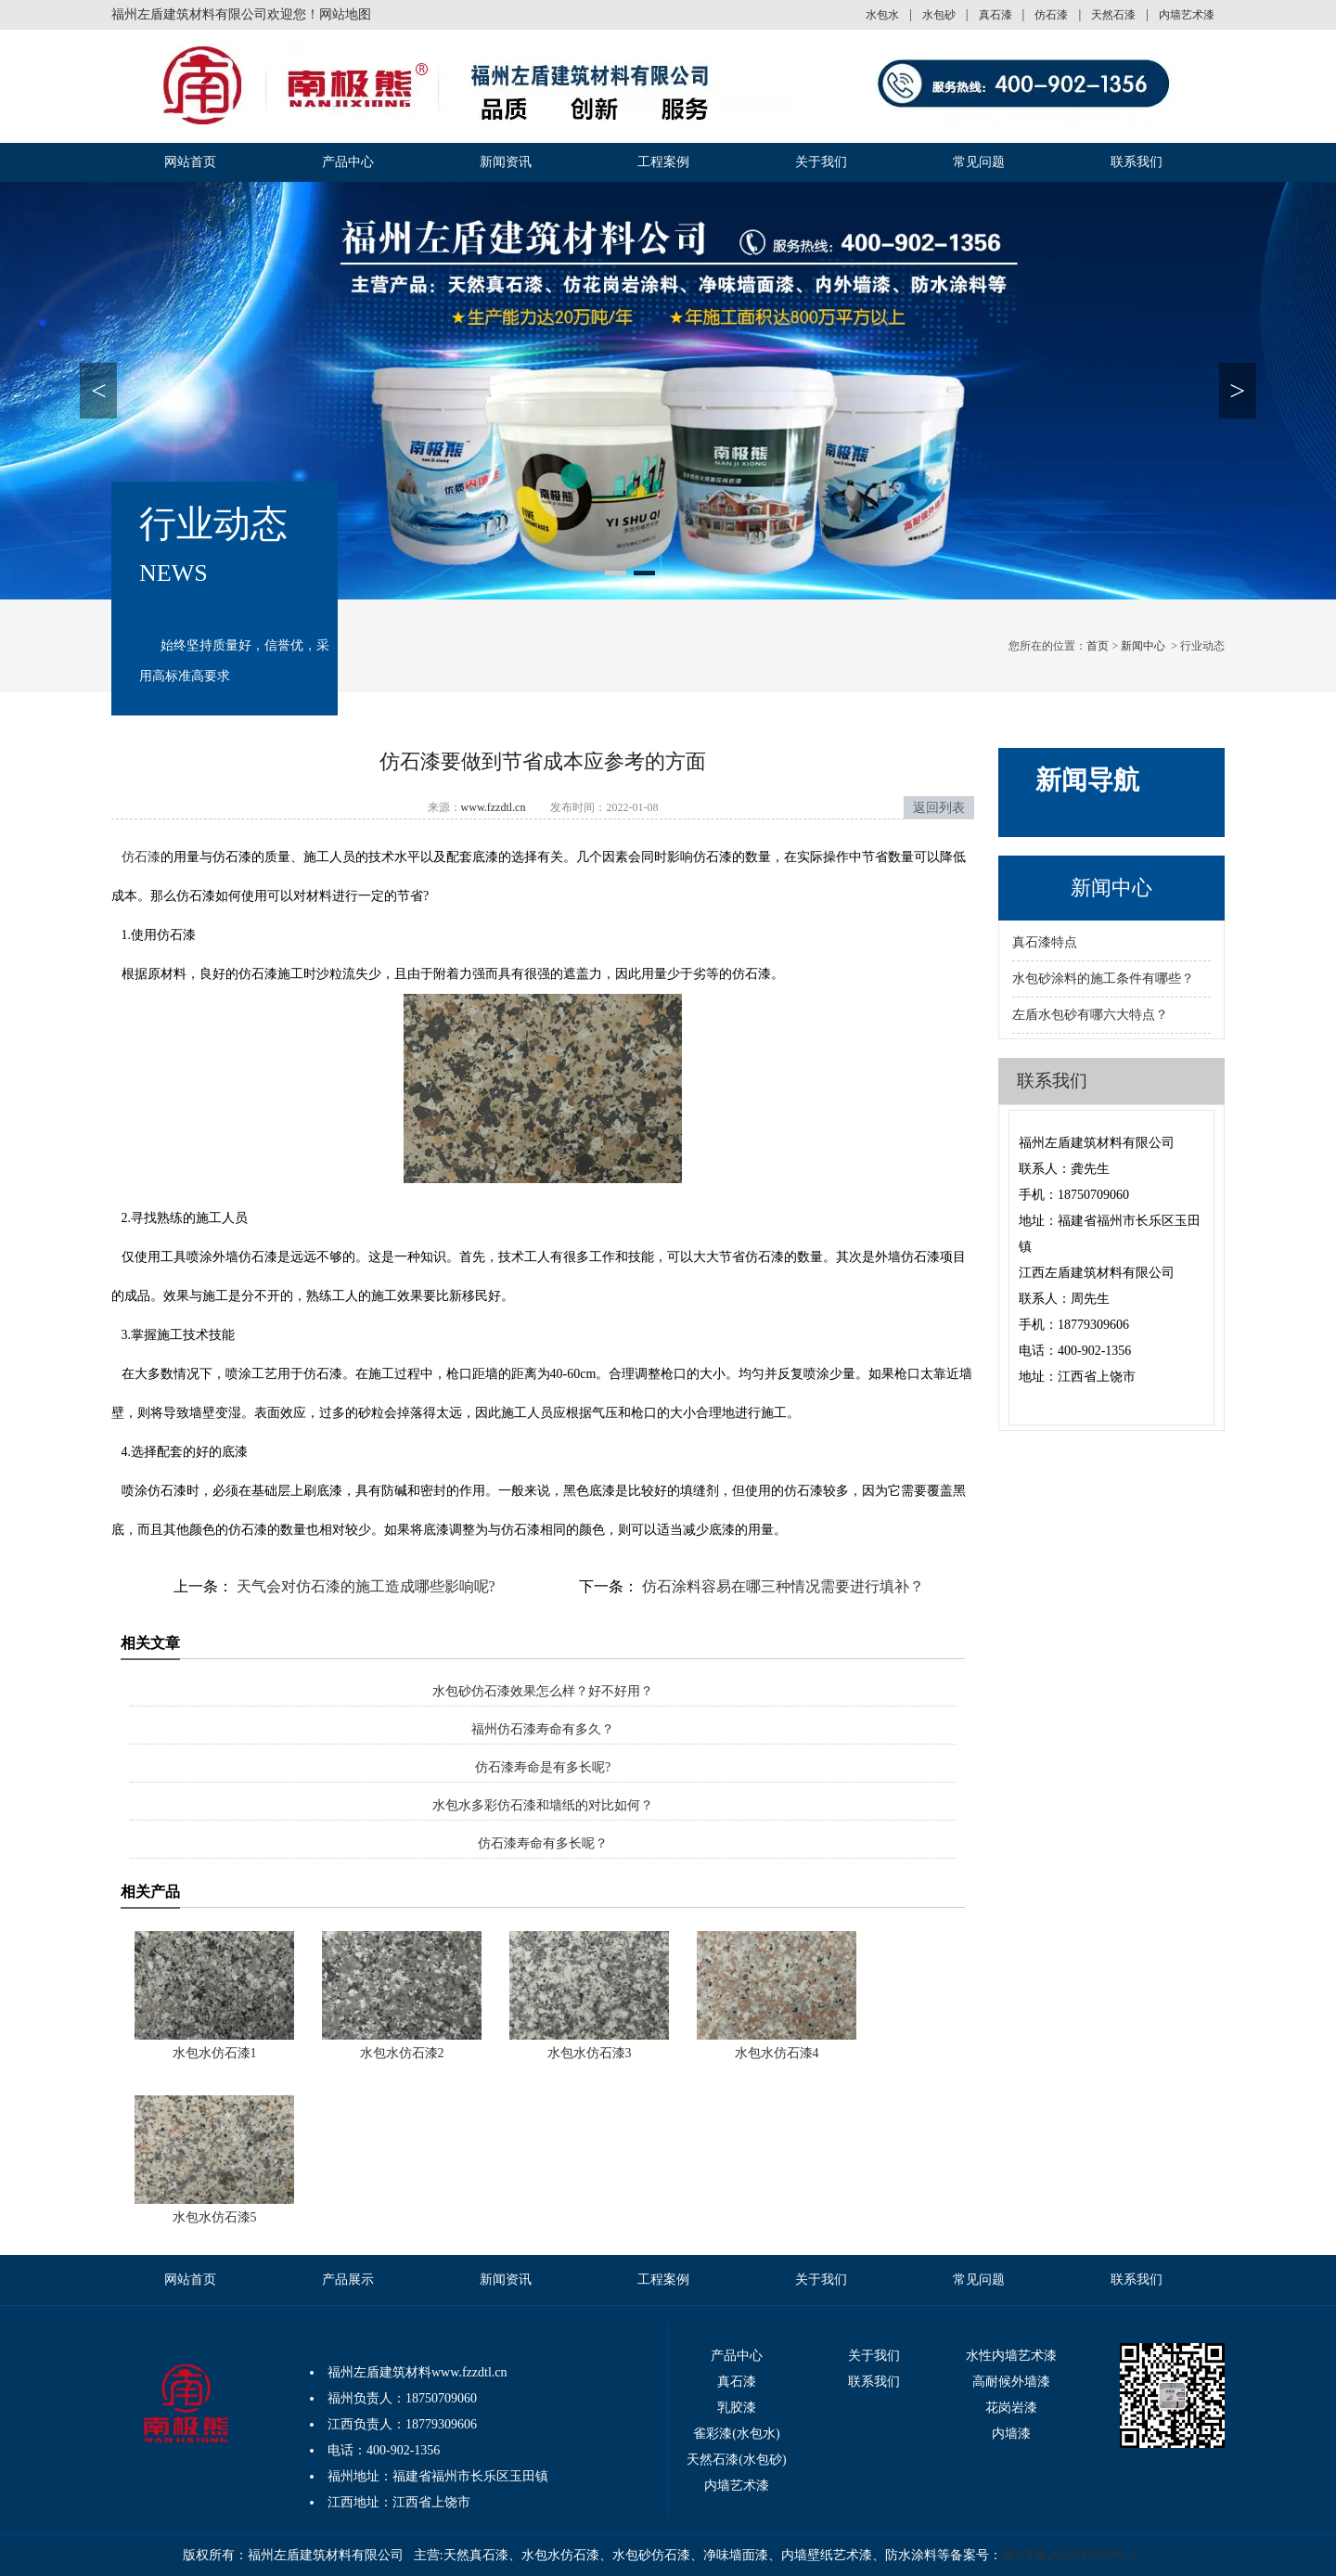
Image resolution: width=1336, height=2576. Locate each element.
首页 (1097, 645)
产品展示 (348, 2279)
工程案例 (663, 162)
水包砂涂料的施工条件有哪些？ (1103, 978)
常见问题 (979, 162)
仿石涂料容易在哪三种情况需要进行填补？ (781, 1586)
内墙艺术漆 (1186, 14)
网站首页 (190, 162)
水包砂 (939, 14)
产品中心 (348, 162)
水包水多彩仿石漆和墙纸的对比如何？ (542, 1805)
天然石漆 (1113, 14)
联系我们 (1137, 162)
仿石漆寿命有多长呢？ (543, 1843)
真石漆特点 (1044, 942)
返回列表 (939, 808)
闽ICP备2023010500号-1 (1069, 2555)
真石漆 (995, 14)
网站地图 (345, 14)
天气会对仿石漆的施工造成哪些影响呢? (364, 1586)
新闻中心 (1143, 645)
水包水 (882, 14)
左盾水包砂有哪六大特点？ (1090, 1015)
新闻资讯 (506, 162)
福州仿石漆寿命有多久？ (542, 1729)
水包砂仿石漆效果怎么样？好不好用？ (542, 1691)
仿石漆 (1051, 14)
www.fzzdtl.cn (493, 807)
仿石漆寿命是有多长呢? (542, 1767)
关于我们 (821, 162)
